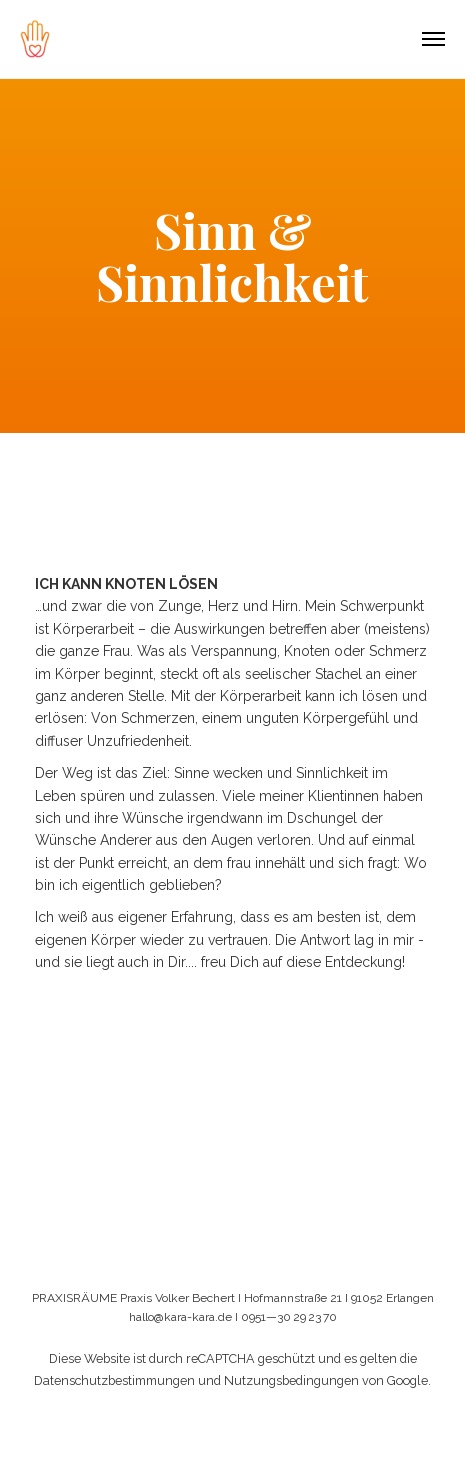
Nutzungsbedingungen (291, 1380)
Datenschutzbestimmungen (114, 1380)
